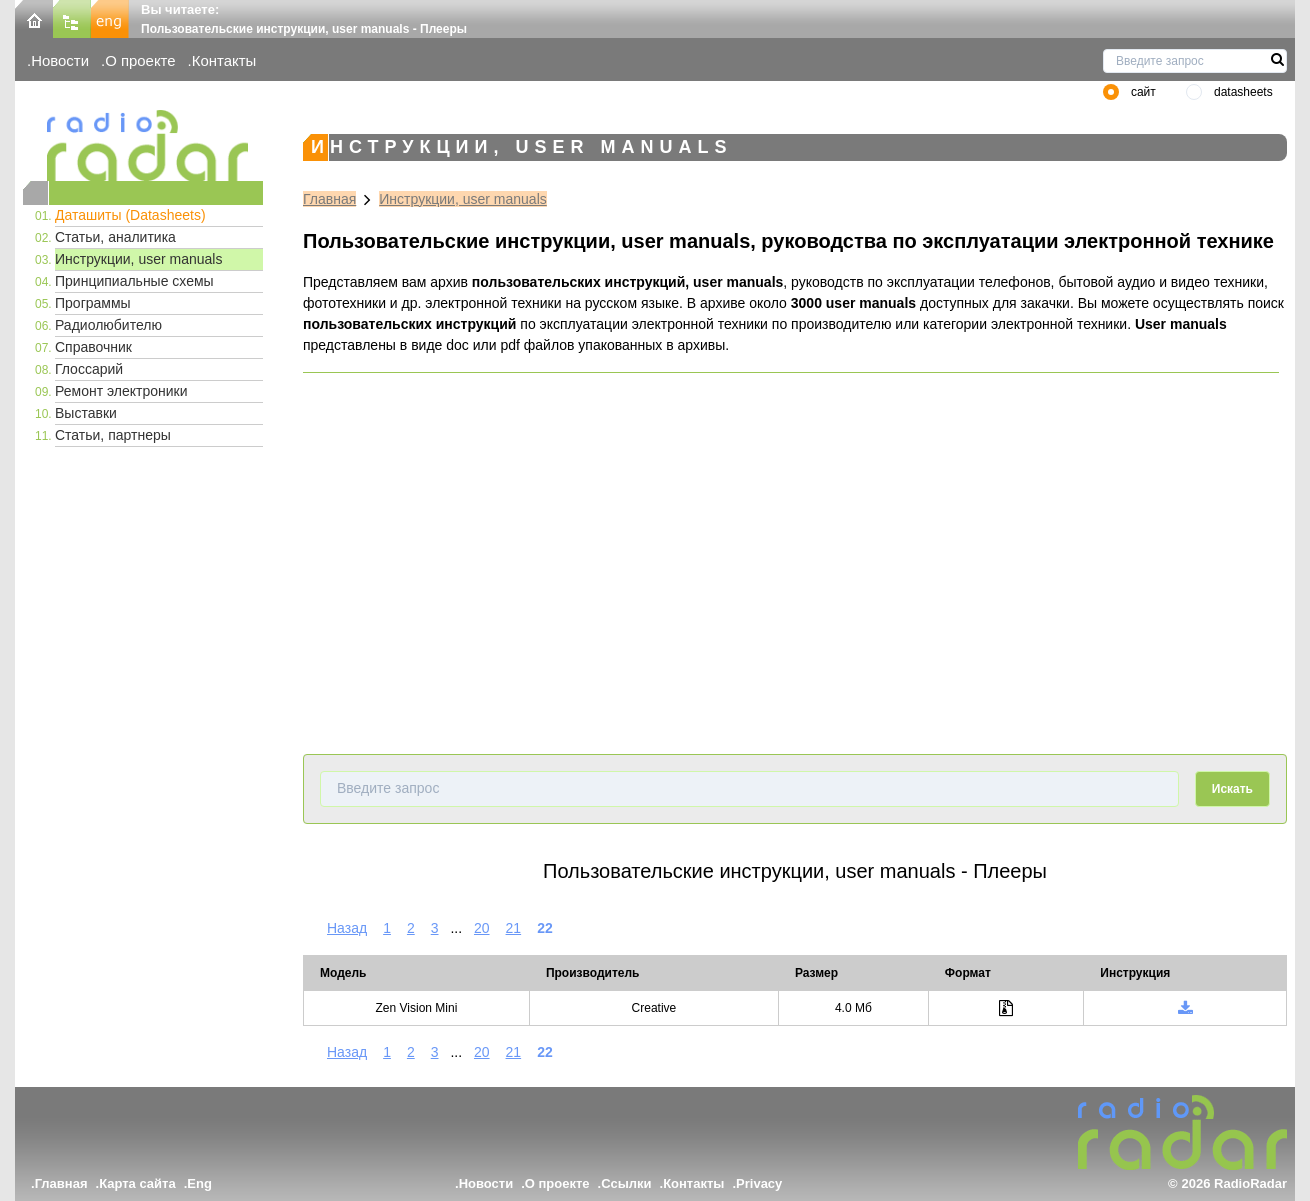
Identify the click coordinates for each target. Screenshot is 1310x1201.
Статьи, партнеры (113, 435)
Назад (347, 928)
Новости (60, 60)
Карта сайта (137, 1183)
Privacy (759, 1183)
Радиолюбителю (108, 325)
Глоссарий (89, 369)
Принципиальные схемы (134, 281)
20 (482, 928)
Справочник (93, 347)
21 (514, 928)
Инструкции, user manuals (138, 259)
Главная (329, 199)
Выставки (86, 413)
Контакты (224, 60)
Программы (93, 303)
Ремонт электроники (121, 391)
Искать (1232, 789)
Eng (199, 1183)
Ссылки (626, 1183)
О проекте (140, 60)
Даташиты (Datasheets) (130, 215)
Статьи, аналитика (115, 237)
